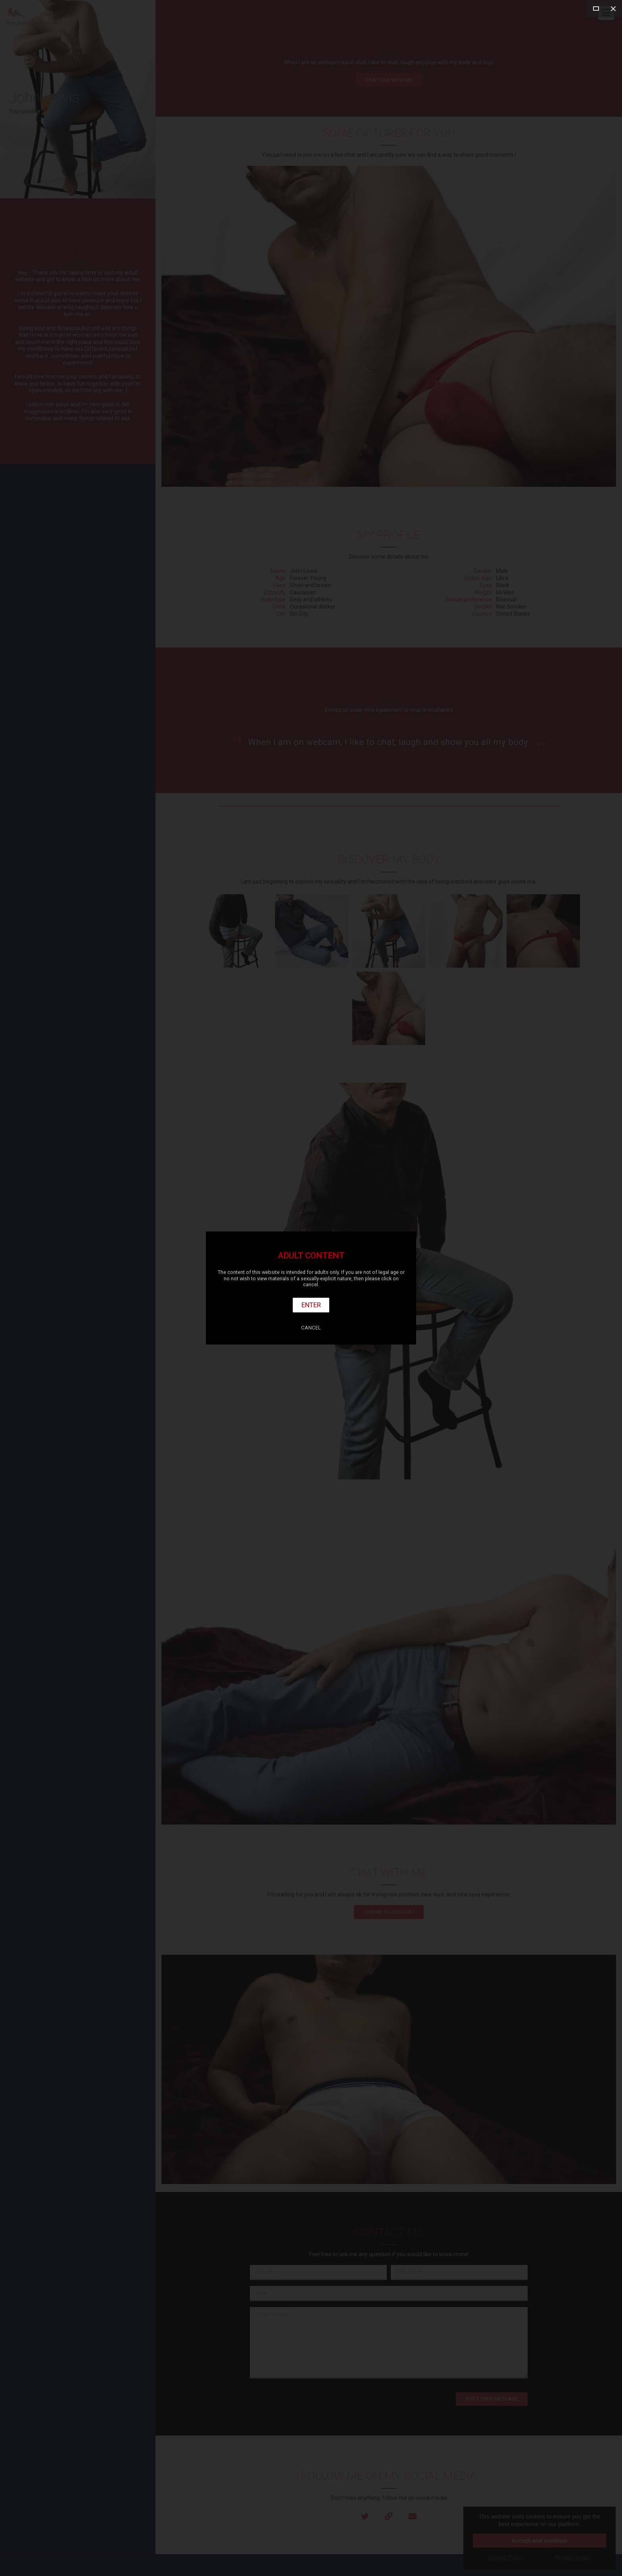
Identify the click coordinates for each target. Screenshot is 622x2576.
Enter (311, 1305)
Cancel (311, 1328)
